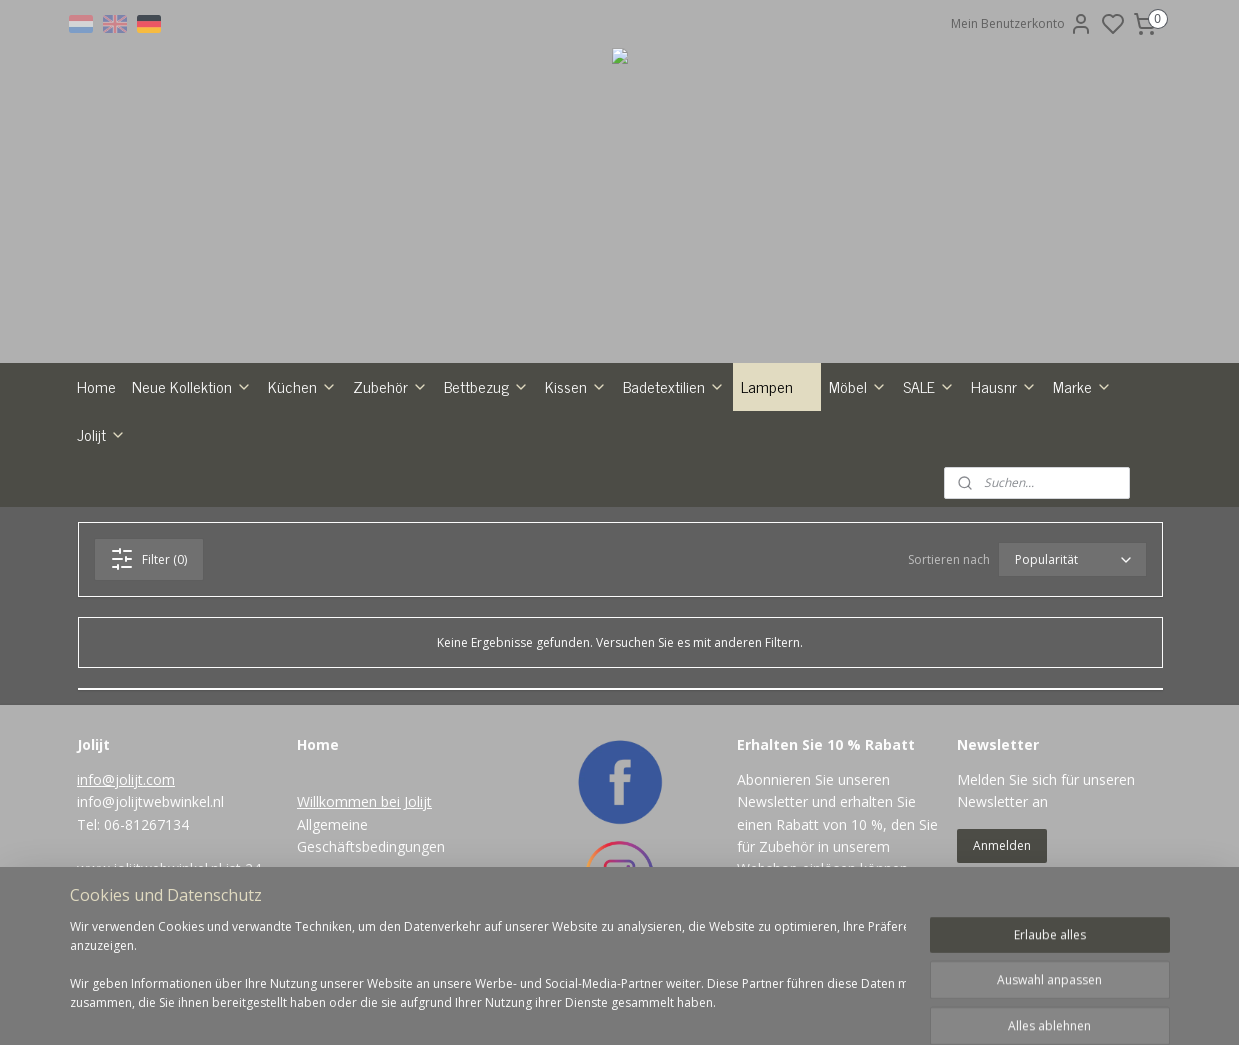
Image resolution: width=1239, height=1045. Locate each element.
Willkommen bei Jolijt (364, 801)
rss (702, 1008)
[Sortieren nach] (1071, 559)
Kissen (576, 386)
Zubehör (390, 386)
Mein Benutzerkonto (1022, 24)
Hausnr (1004, 386)
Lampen (777, 386)
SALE (929, 386)
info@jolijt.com (126, 779)
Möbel (858, 386)
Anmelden (1002, 845)
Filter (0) (148, 559)
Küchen (302, 386)
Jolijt (101, 434)
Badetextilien (674, 386)
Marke (1082, 386)
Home (96, 386)
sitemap (660, 1008)
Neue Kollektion (192, 386)
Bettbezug (486, 386)
